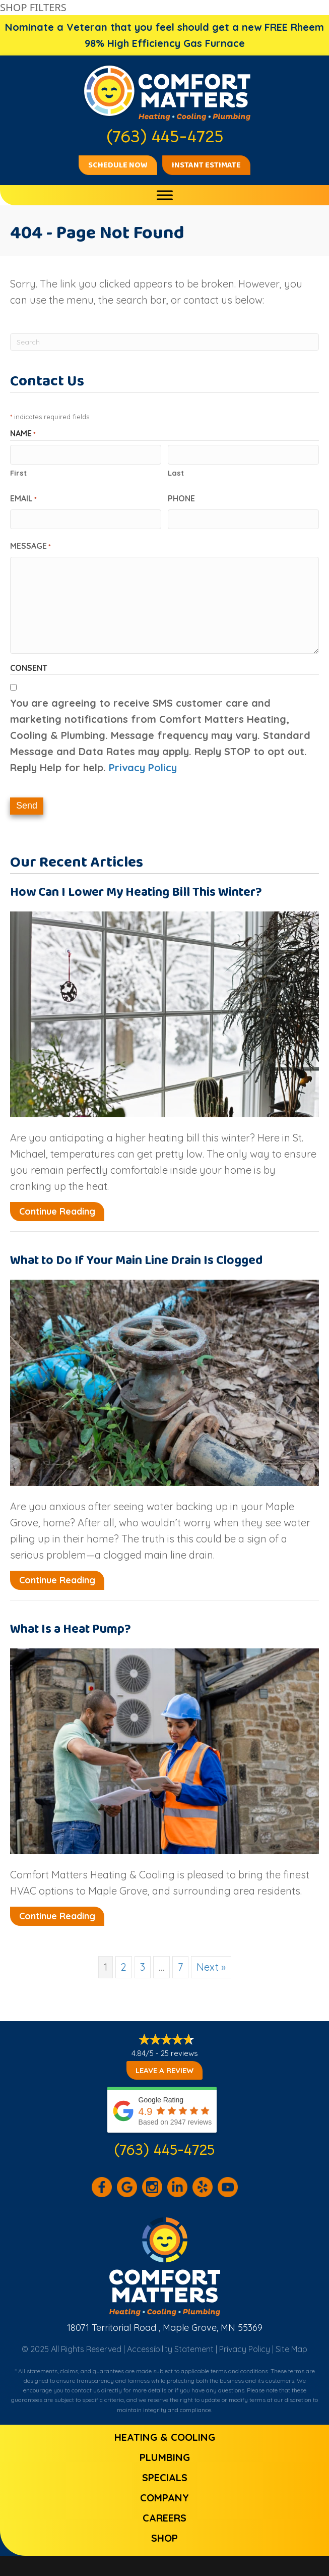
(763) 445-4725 (164, 2149)
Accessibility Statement (170, 2349)
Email (23, 498)
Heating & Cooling (164, 2437)
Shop (164, 2538)
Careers (164, 2517)
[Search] (164, 342)
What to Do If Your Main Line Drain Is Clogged (136, 1260)
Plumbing (165, 2457)
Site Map (291, 2349)
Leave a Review (164, 2070)
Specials (164, 2477)
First (18, 473)
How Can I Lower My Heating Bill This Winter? (136, 892)
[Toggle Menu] (165, 195)
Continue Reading (57, 1211)
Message (30, 546)
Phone (181, 498)
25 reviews (179, 2053)
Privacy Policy (143, 767)
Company (164, 2497)
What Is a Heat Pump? (70, 1629)
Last (176, 473)
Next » (211, 1967)
